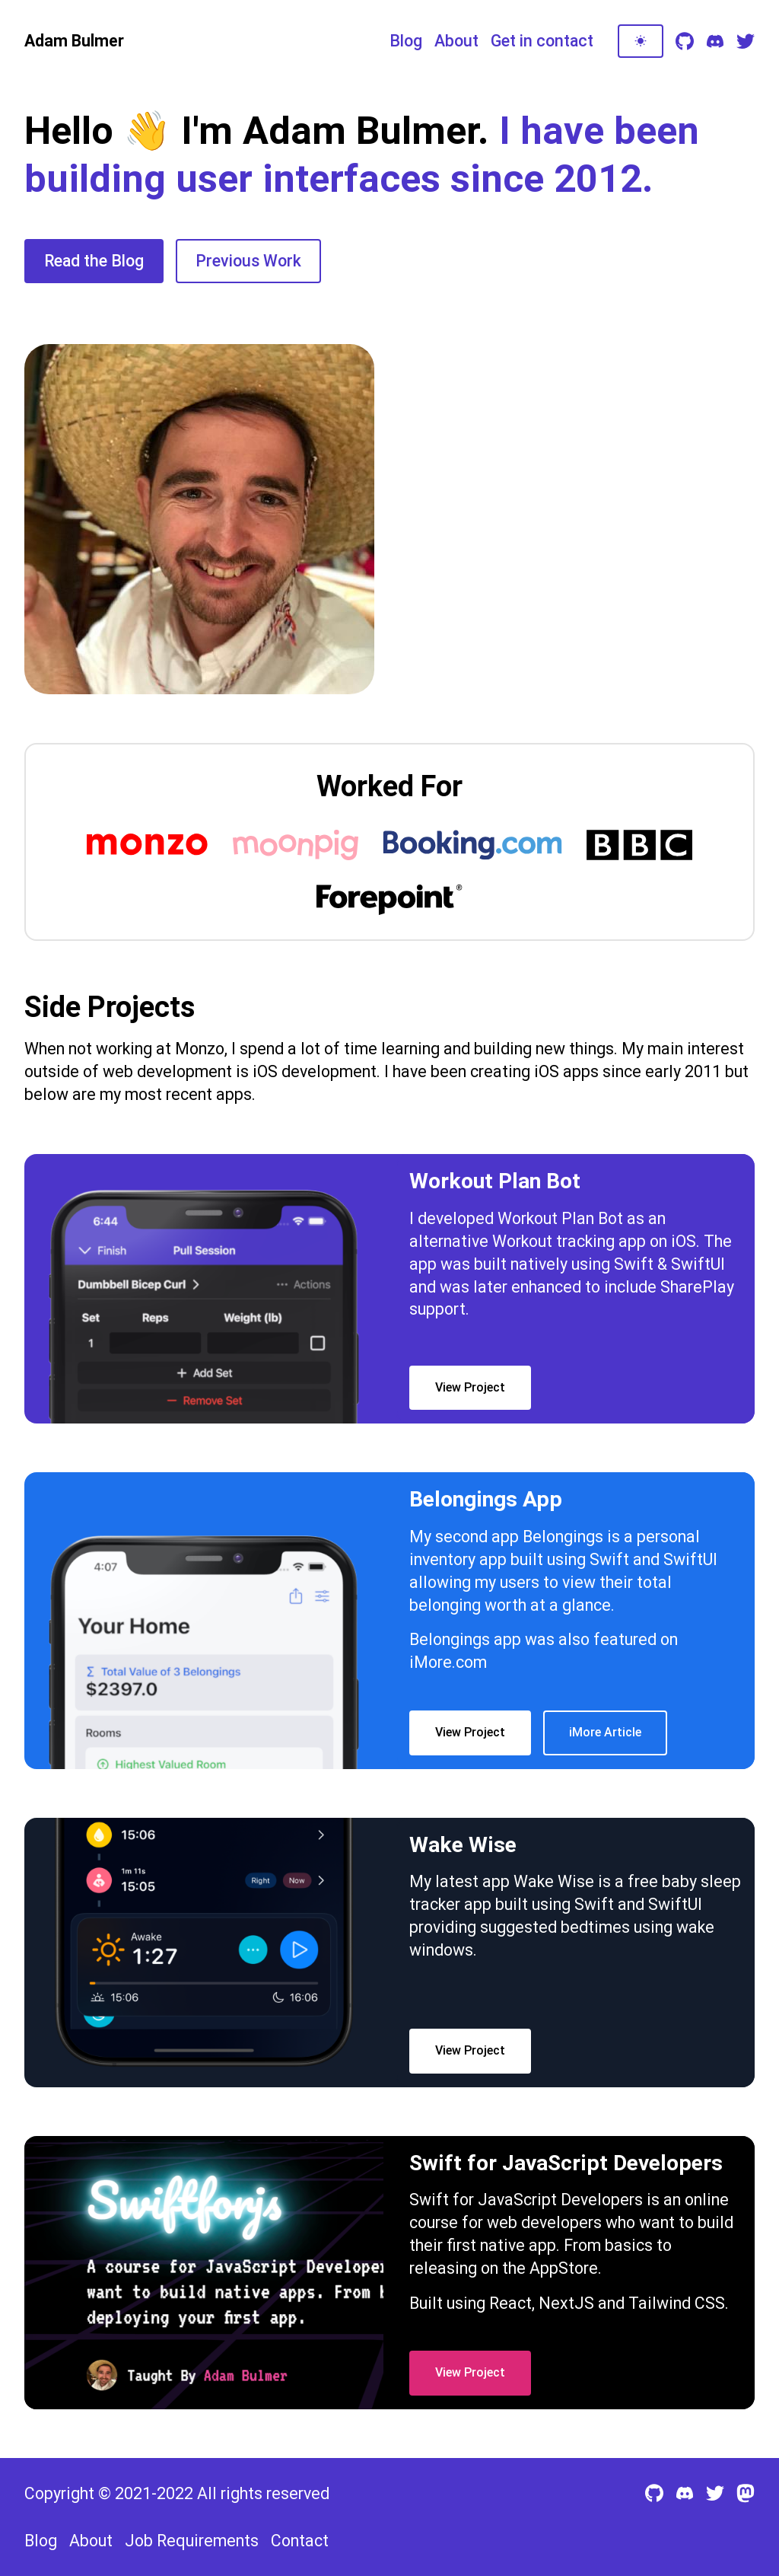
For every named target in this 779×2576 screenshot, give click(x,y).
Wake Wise (554, 1881)
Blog (406, 40)
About (456, 40)
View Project (470, 1387)
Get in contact (542, 40)
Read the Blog (94, 260)
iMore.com (448, 1662)
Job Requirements (192, 2540)
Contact (300, 2540)
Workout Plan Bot (560, 1218)
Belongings (563, 1536)
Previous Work (248, 260)
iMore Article (605, 1732)
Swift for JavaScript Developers (526, 2199)
